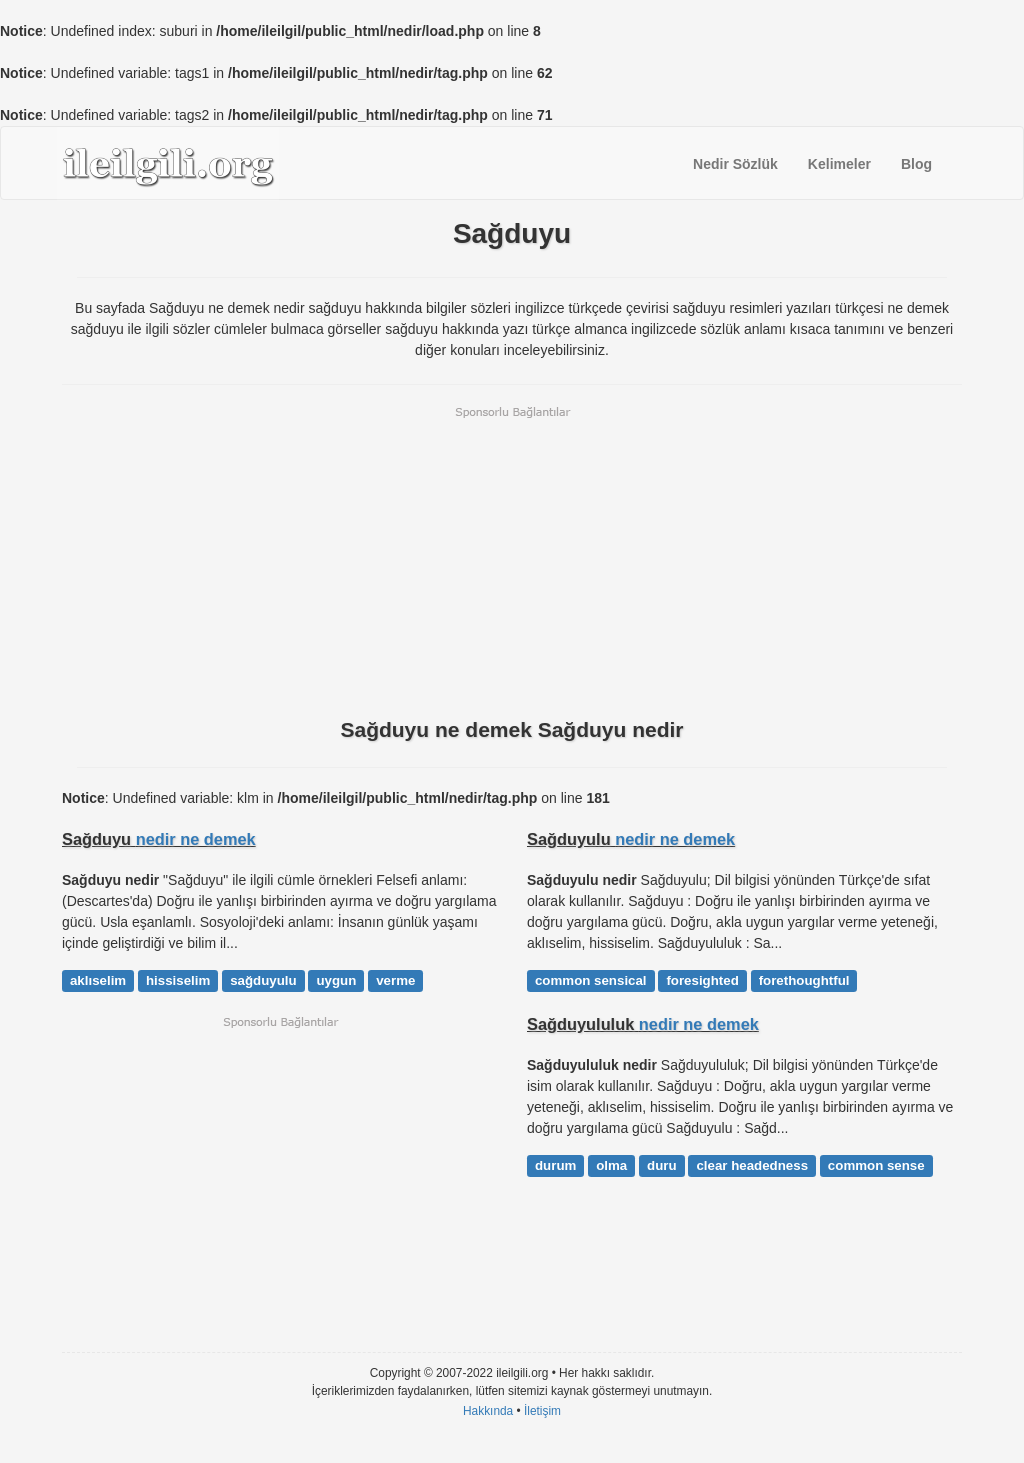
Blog (916, 164)
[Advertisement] (512, 560)
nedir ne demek (196, 839)
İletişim (542, 1411)
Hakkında (488, 1411)
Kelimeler (839, 164)
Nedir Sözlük (735, 164)
